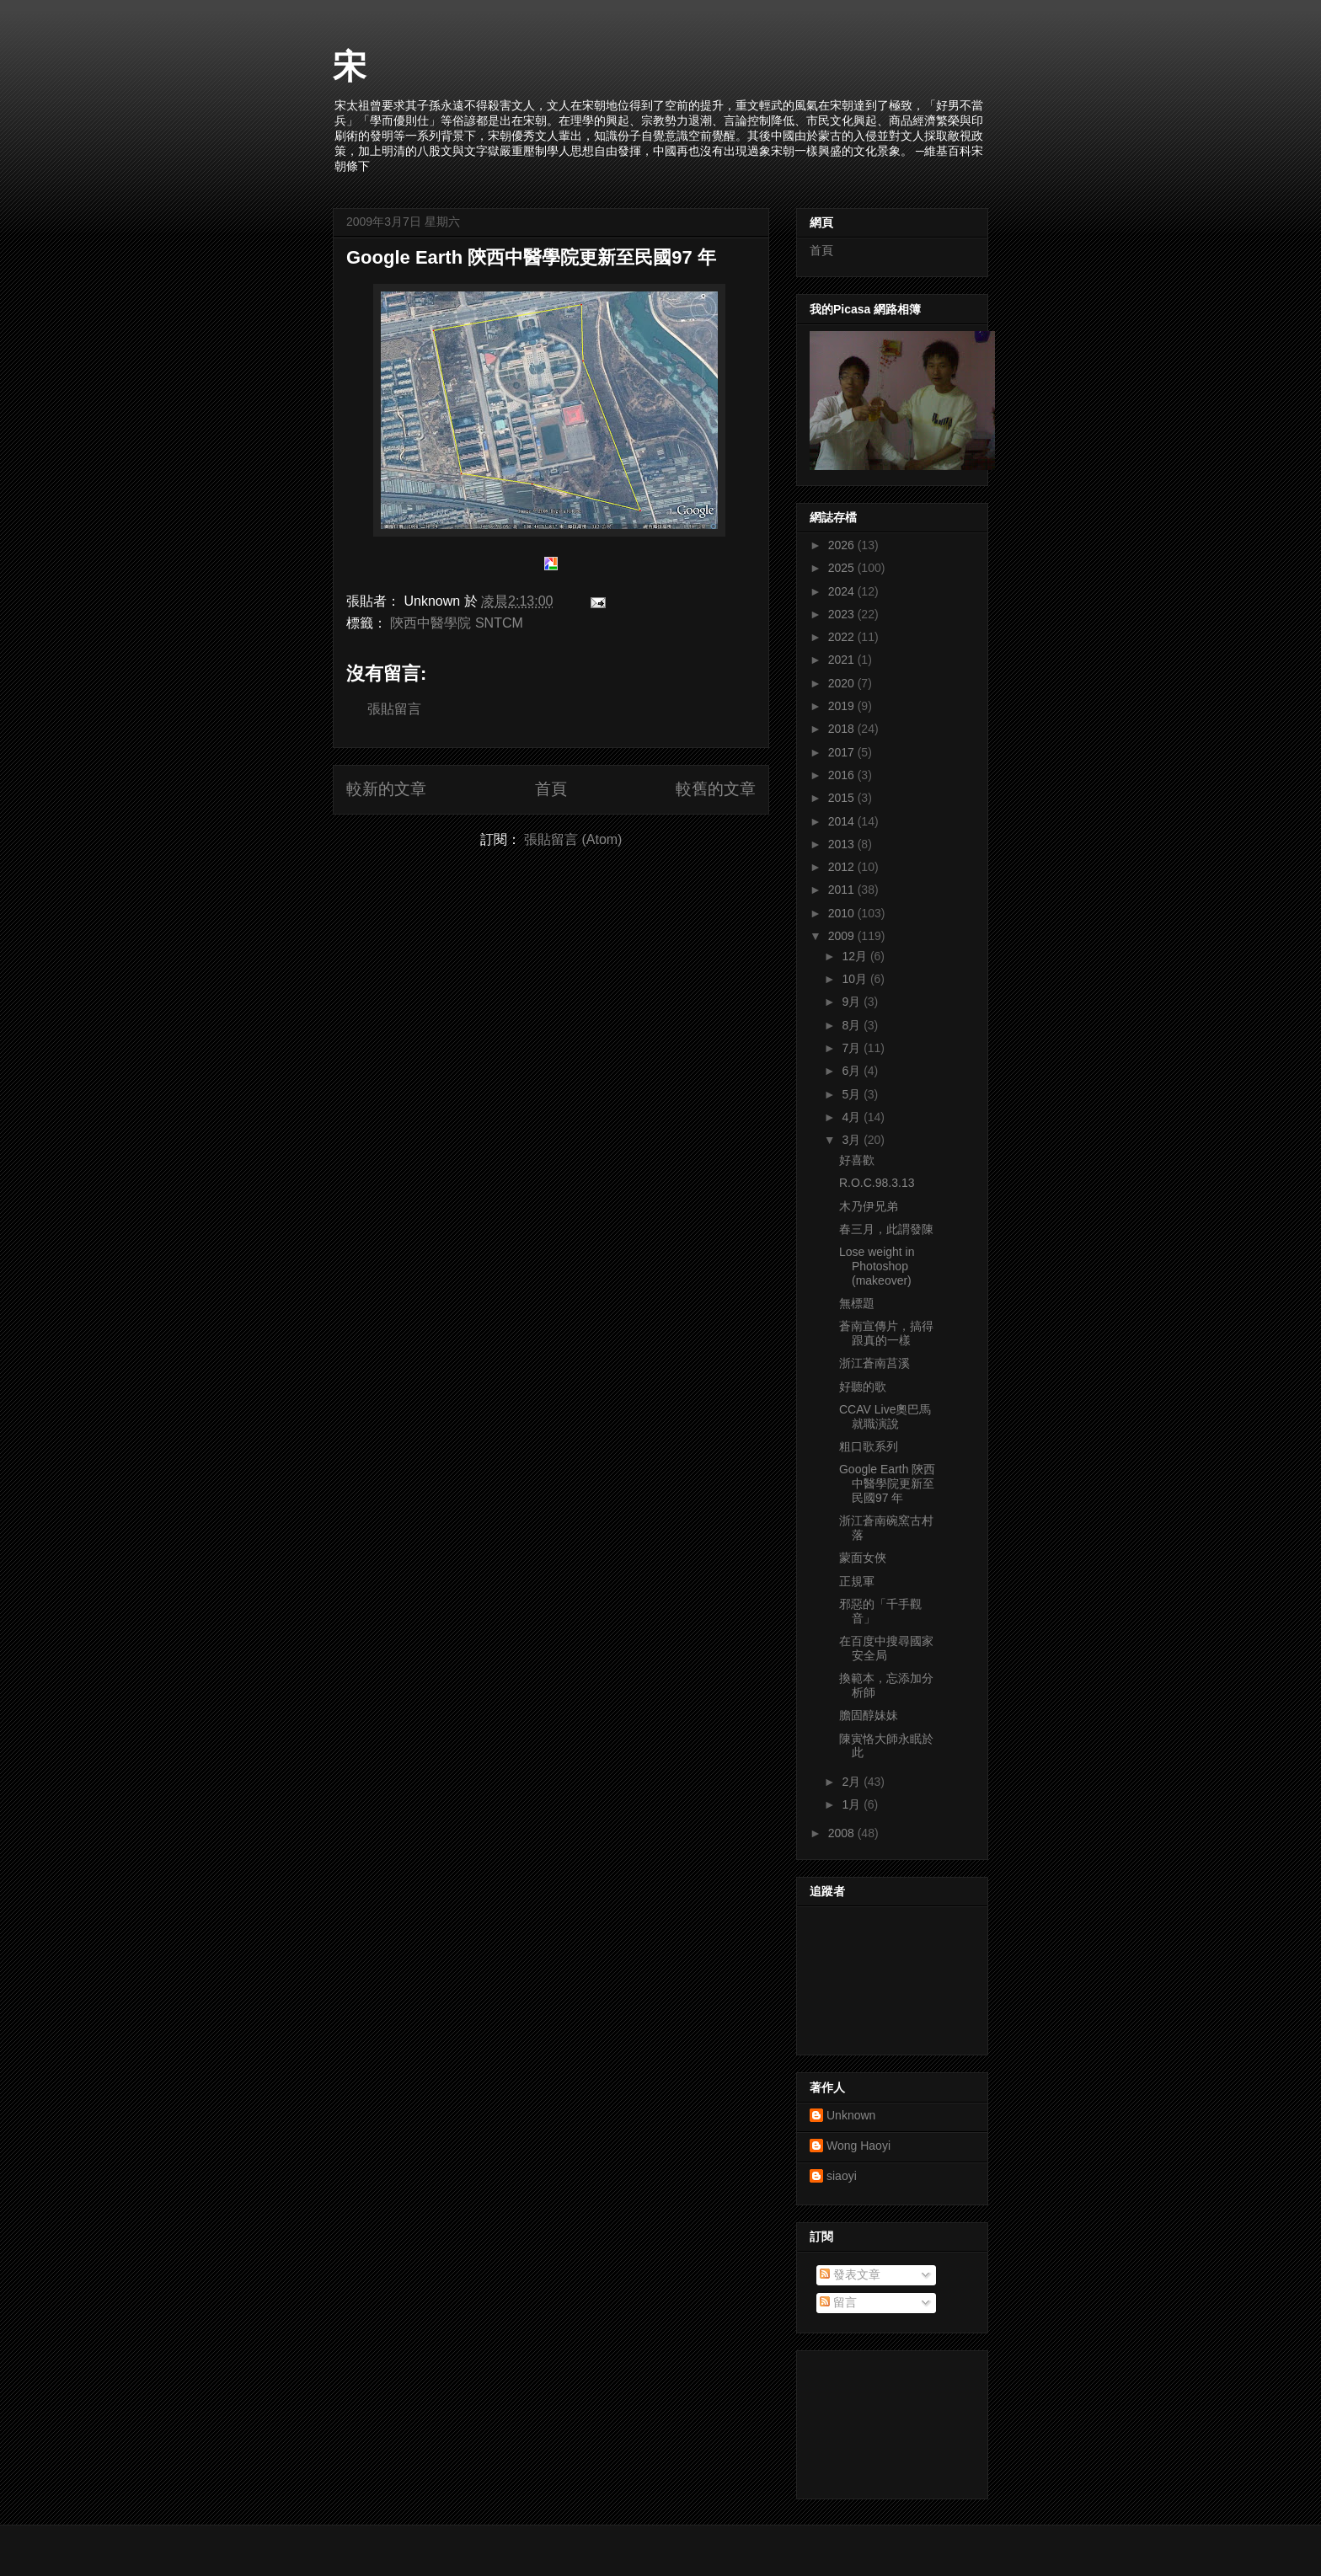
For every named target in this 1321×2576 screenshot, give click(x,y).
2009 (843, 936)
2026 (843, 545)
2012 (843, 867)
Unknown (850, 2115)
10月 (855, 979)
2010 (843, 913)
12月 (855, 956)
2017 (843, 752)
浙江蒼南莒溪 (874, 1363)
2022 (843, 637)
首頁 (551, 789)
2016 (843, 775)
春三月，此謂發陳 (886, 1229)
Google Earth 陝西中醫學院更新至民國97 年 (531, 257)
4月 (853, 1117)
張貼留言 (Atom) (573, 839)
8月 (853, 1025)
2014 (843, 821)
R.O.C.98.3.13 (877, 1182)
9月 (853, 1001)
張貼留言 (394, 709)
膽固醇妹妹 (868, 1715)
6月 (853, 1070)
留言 (838, 2302)
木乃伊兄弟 (868, 1206)
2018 (843, 728)
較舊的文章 (716, 789)
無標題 (856, 1303)
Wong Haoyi (858, 2145)
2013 (843, 844)
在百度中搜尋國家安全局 (886, 1648)
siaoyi (841, 2176)
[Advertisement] (885, 2420)
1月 (853, 1804)
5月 (853, 1094)
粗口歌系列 (868, 1446)
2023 (843, 614)
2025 (843, 568)
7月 (853, 1048)
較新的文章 (386, 789)
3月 (853, 1139)
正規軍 (856, 1581)
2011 (843, 889)
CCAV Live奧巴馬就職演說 (885, 1416)
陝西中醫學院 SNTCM (456, 623)
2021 (843, 659)
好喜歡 (856, 1160)
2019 (843, 706)
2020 (843, 683)
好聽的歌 (862, 1386)
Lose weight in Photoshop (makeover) (877, 1266)
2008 (843, 1833)
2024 (843, 591)
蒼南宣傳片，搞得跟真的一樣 (886, 1333)
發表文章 (850, 2274)
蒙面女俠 (862, 1557)
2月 (853, 1781)
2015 (843, 797)
